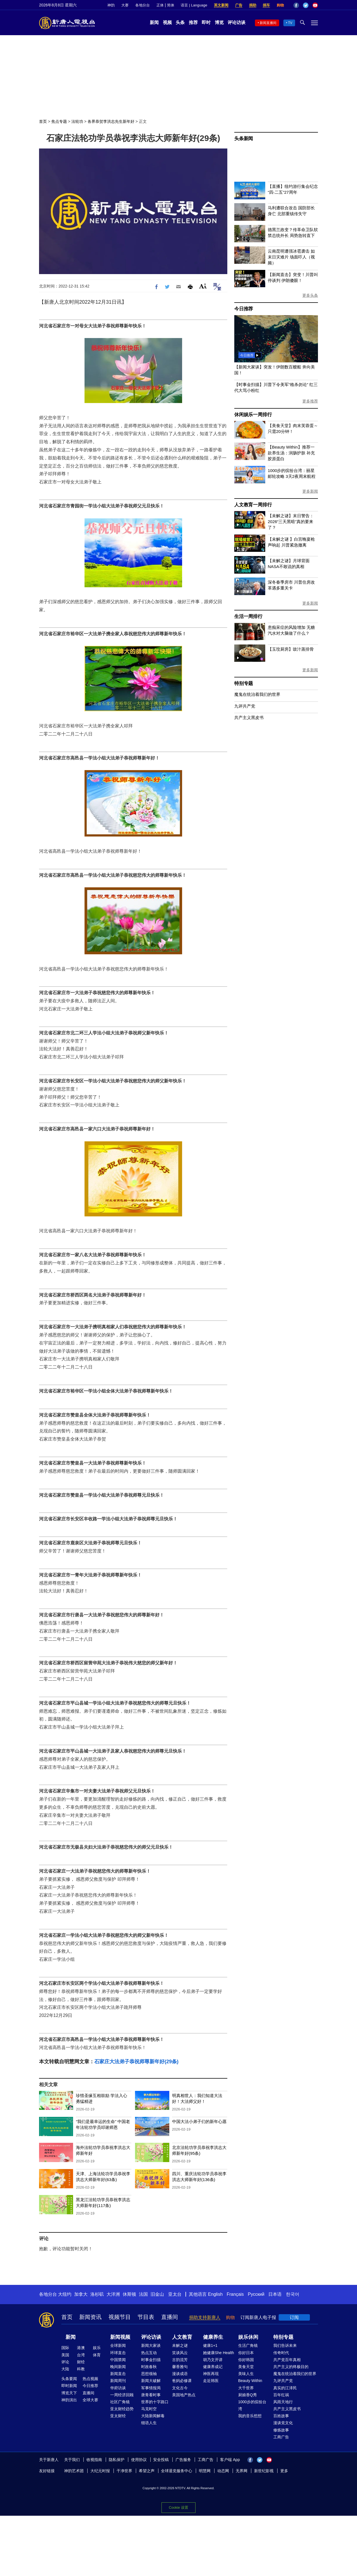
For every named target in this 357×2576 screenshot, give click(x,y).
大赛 (125, 5)
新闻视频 (120, 2337)
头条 (180, 22)
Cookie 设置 (178, 2506)
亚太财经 (118, 2416)
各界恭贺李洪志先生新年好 (111, 121)
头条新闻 (243, 138)
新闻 (154, 22)
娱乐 (97, 2347)
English (215, 2294)
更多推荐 (310, 401)
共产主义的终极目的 (290, 2366)
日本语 (275, 2294)
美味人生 (246, 2373)
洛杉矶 (97, 2294)
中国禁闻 (118, 2359)
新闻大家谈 (151, 2345)
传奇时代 (281, 2352)
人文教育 (182, 2337)
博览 (219, 22)
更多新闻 (310, 491)
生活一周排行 (248, 616)
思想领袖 (149, 2373)
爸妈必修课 (182, 2380)
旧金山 (157, 2294)
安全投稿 (161, 2459)
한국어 (292, 2294)
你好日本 (246, 2352)
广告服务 (183, 2459)
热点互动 (149, 2352)
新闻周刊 (118, 2380)
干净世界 (124, 2471)
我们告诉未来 (285, 2345)
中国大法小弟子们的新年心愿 (199, 2121)
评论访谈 (236, 22)
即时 (206, 22)
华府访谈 (118, 2388)
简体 (170, 5)
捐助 (252, 5)
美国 (65, 2355)
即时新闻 (69, 2385)
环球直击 (118, 2352)
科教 (81, 2369)
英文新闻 (221, 5)
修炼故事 (281, 2430)
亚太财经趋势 (122, 2409)
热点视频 (90, 2378)
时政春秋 (149, 2366)
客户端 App (230, 2459)
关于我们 (72, 2459)
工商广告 (281, 2437)
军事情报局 (151, 2388)
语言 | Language (194, 5)
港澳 (81, 2347)
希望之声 (147, 2471)
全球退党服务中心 (176, 2471)
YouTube (315, 5)
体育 (97, 2355)
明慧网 (205, 2471)
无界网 (241, 2471)
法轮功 (77, 121)
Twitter (305, 5)
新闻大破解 (151, 2380)
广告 (238, 5)
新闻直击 (118, 2373)
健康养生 (213, 2337)
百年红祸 (281, 2395)
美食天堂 (246, 2366)
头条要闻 (69, 2378)
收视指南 (94, 2459)
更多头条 (310, 295)
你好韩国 (246, 2359)
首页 (43, 121)
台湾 (81, 2355)
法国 (143, 2294)
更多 (284, 2471)
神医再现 (211, 2373)
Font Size (203, 286)
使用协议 (139, 2459)
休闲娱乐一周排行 (253, 414)
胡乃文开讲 (213, 2359)
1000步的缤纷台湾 (252, 2405)
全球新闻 (118, 2345)
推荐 (193, 22)
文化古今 (180, 2388)
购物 (280, 5)
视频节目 (119, 2317)
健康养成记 (213, 2366)
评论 (65, 2362)
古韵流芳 (180, 2359)
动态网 (223, 2471)
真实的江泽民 (285, 2388)
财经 (81, 2362)
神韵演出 (69, 2400)
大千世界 (246, 2388)
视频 (167, 22)
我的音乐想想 (250, 2416)
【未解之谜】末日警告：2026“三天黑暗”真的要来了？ (291, 521)
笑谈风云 (180, 2352)
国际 (65, 2347)
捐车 (266, 5)
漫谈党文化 (283, 2423)
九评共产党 (244, 706)
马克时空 (149, 2409)
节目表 (146, 2317)
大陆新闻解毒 (153, 2416)
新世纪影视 (264, 2471)
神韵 (111, 5)
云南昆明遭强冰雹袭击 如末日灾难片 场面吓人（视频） (291, 257)
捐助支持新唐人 (204, 2317)
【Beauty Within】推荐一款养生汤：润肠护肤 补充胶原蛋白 (291, 453)
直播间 (169, 2317)
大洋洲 (113, 2294)
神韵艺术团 (74, 2471)
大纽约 (64, 2294)
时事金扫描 (151, 2359)
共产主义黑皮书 (249, 717)
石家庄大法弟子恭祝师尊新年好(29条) (136, 2061)
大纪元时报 (100, 2471)
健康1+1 (210, 2345)
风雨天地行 (283, 2402)
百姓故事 (281, 2416)
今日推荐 (243, 308)
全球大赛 (90, 2400)
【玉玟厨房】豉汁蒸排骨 (291, 649)
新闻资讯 (90, 2317)
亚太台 (175, 2294)
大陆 (65, 2369)
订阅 (294, 2317)
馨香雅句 (180, 2366)
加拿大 (81, 2294)
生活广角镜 (248, 2345)
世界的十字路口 (154, 2402)
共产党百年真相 (287, 2359)
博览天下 (69, 2393)
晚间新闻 (118, 2366)
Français (235, 2294)
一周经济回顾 (122, 2395)
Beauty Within (250, 2380)
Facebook (296, 5)
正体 (160, 5)
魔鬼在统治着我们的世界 (257, 694)
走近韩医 (211, 2380)
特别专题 (243, 683)
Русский (256, 2294)
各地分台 (142, 5)
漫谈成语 (180, 2373)
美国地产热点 (184, 2395)
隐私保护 (116, 2459)
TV (290, 23)
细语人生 (149, 2423)
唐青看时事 (151, 2395)
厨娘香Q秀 (247, 2395)
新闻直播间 (268, 23)
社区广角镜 (120, 2402)
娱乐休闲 (248, 2337)
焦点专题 (59, 121)
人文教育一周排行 (253, 504)
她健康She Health (218, 2352)
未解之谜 (180, 2345)
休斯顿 (129, 2294)
